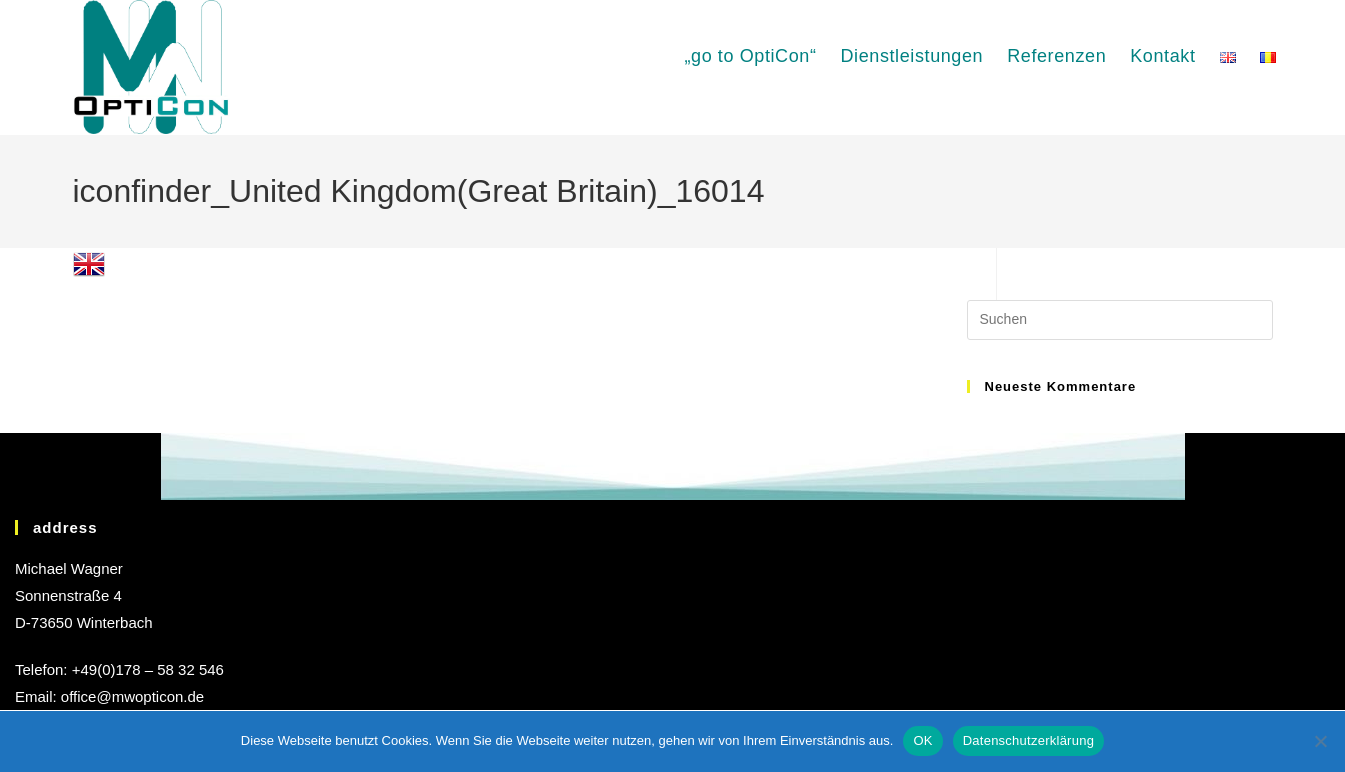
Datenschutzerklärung (1028, 740)
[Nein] (1320, 741)
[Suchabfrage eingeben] (1120, 320)
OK (922, 740)
